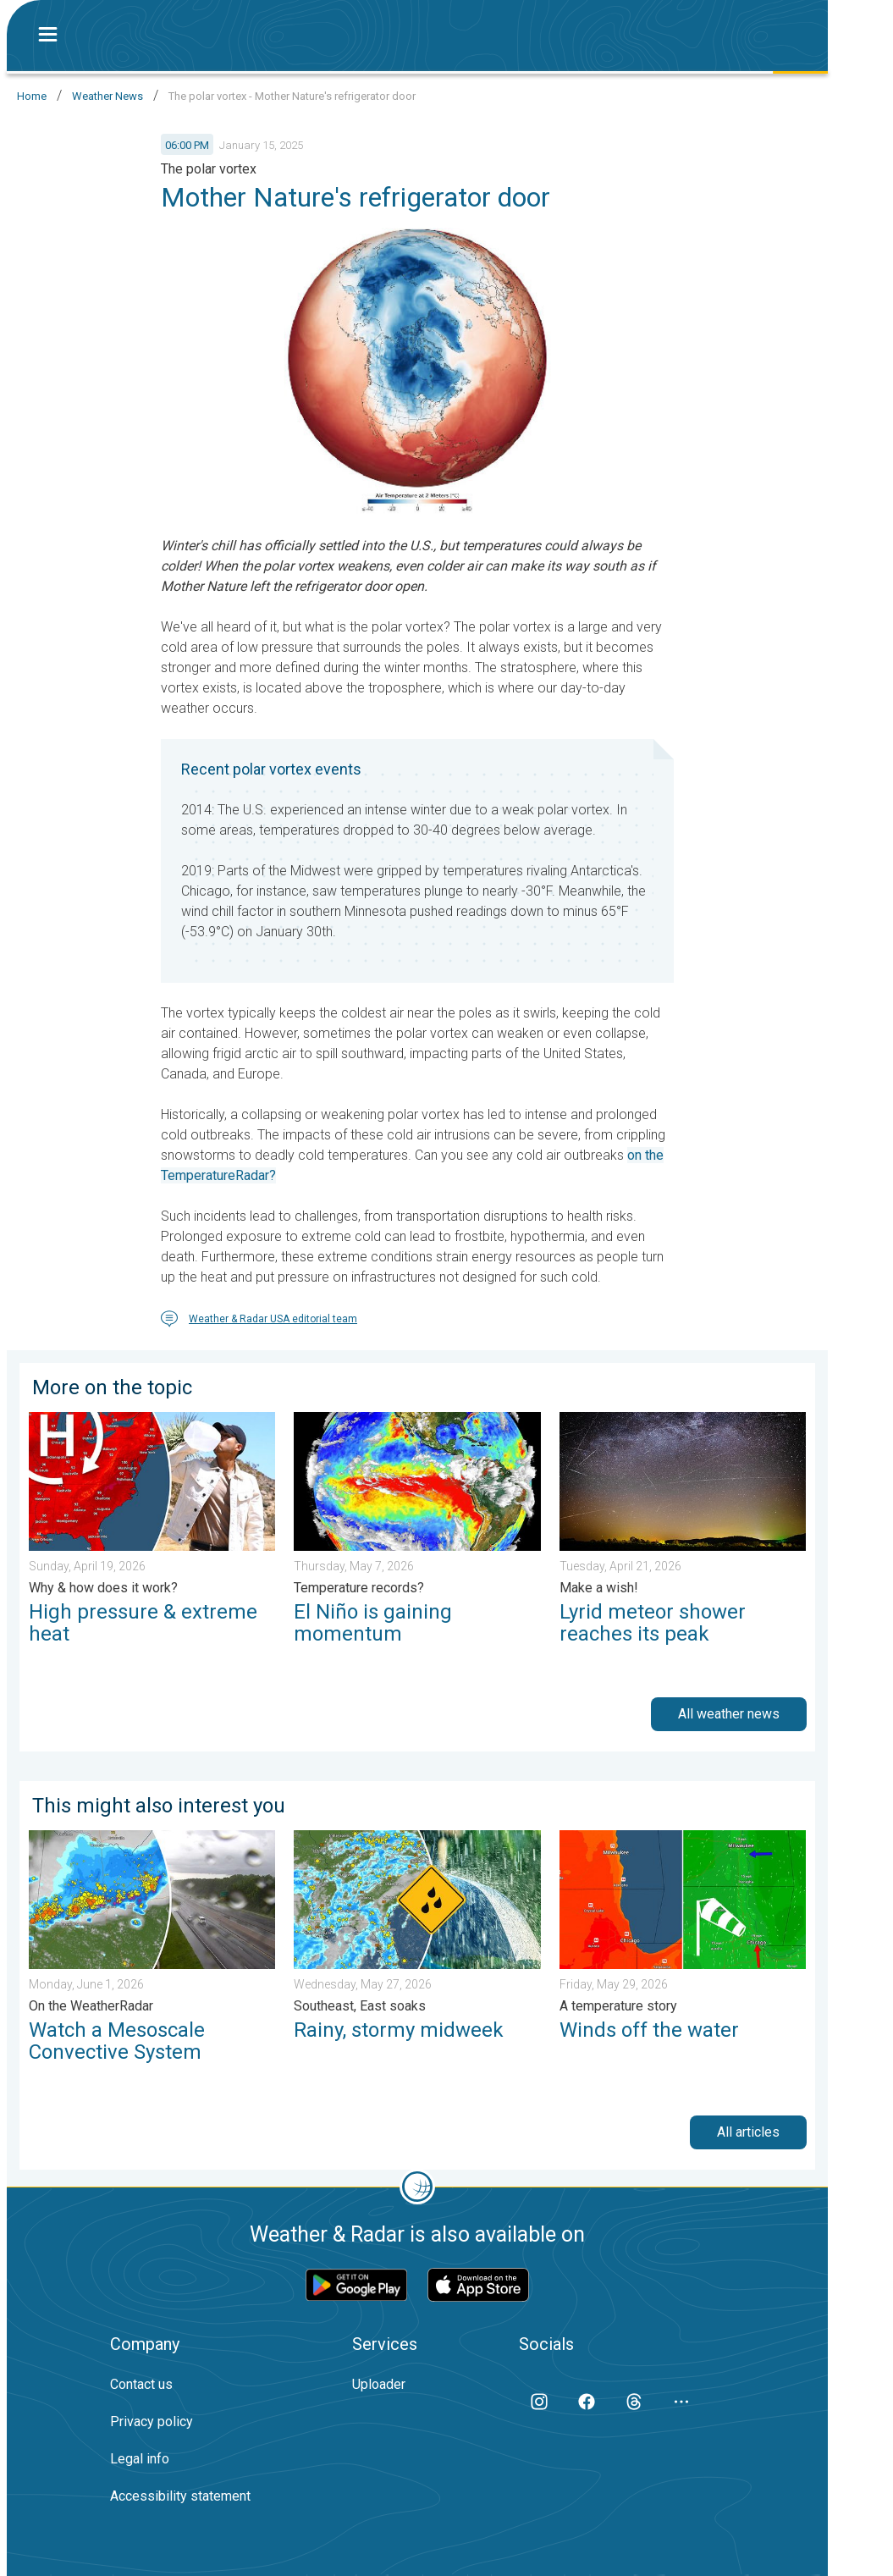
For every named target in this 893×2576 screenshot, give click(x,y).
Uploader (378, 2384)
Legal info (139, 2459)
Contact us (141, 2384)
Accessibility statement (180, 2496)
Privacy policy (151, 2421)
